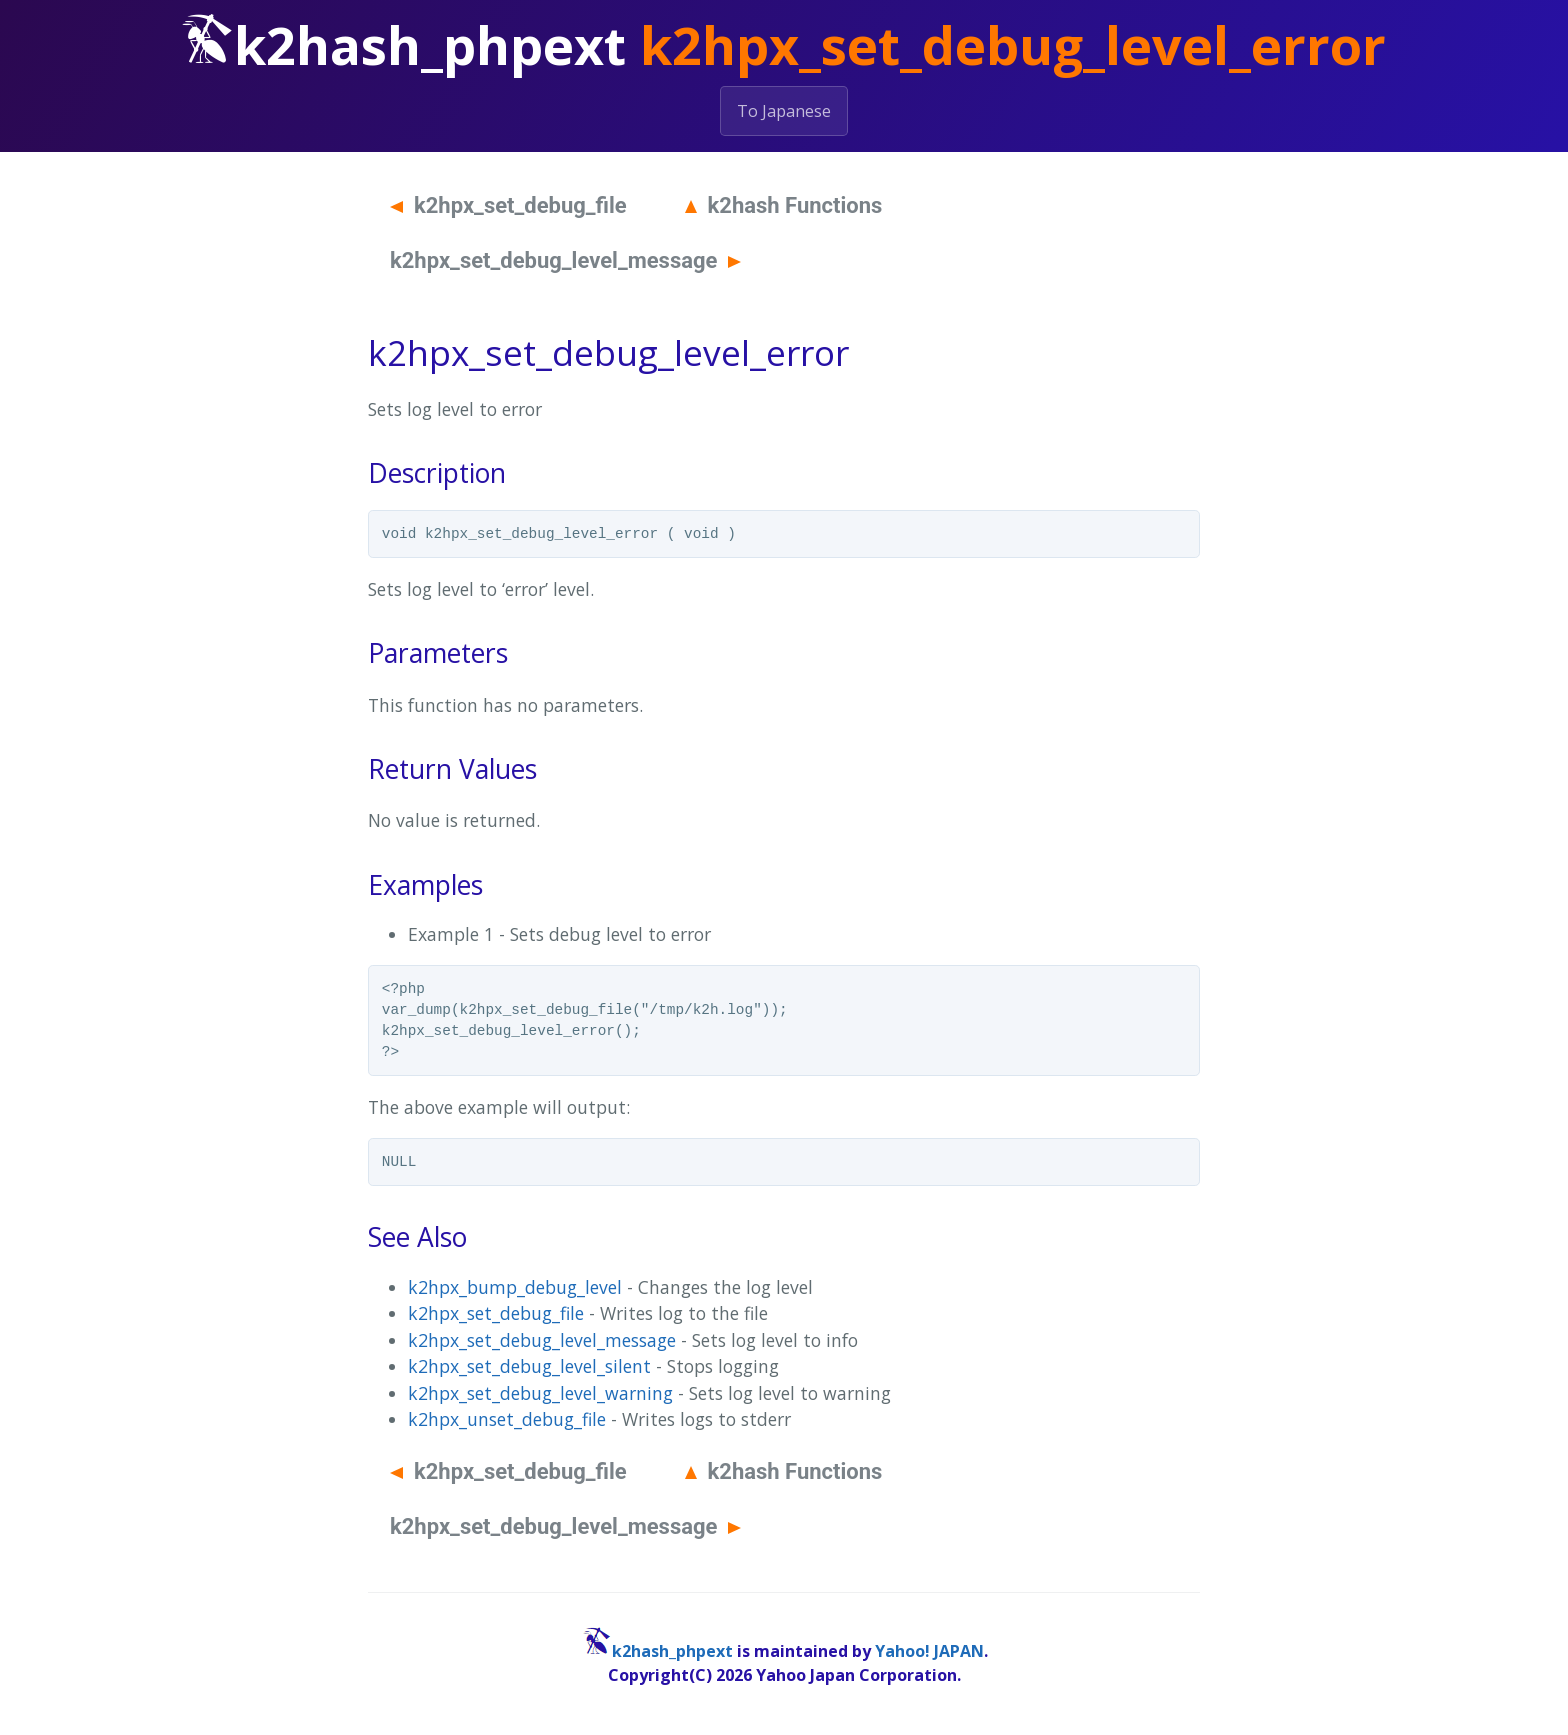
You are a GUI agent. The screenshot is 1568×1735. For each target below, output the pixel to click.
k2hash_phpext (672, 1651)
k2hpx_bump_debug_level (515, 1287)
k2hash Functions (784, 205)
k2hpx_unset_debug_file (507, 1419)
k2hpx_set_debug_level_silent (529, 1366)
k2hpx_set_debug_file (508, 205)
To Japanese (784, 111)
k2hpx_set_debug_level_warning (540, 1393)
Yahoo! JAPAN (929, 1651)
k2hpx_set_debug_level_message (565, 260)
